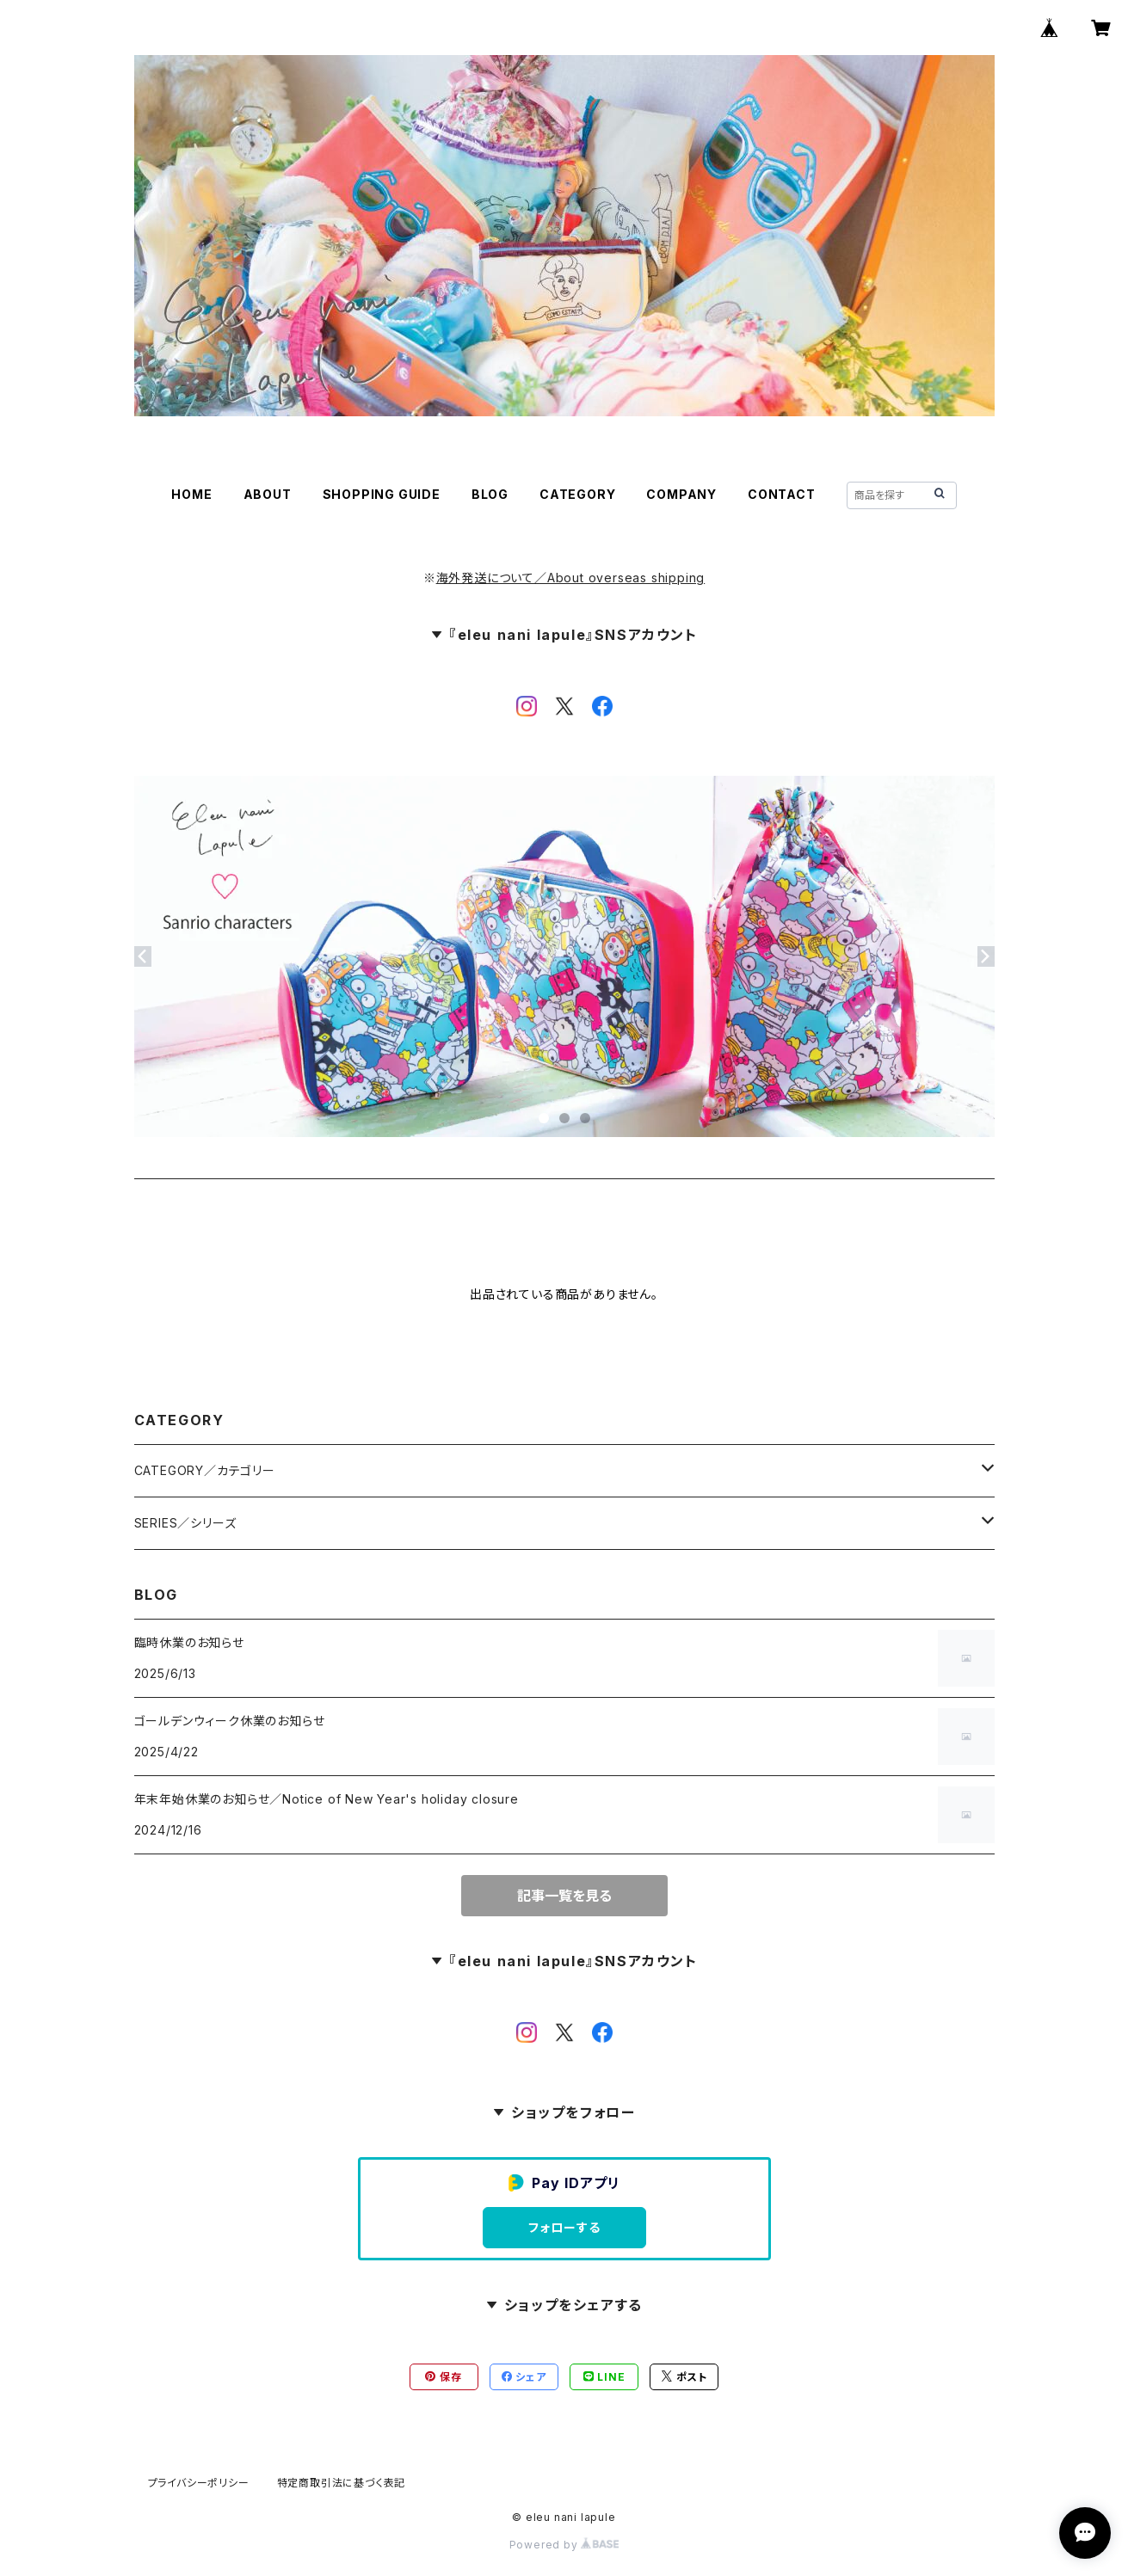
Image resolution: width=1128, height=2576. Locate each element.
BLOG (490, 494)
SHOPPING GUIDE (382, 494)
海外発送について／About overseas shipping (571, 577)
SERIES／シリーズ (185, 1522)
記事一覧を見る (564, 1895)
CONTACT (782, 494)
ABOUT (267, 494)
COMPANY (681, 494)
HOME (191, 494)
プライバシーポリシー (199, 2482)
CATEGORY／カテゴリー (204, 1470)
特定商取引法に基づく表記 (341, 2482)
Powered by (564, 2544)
